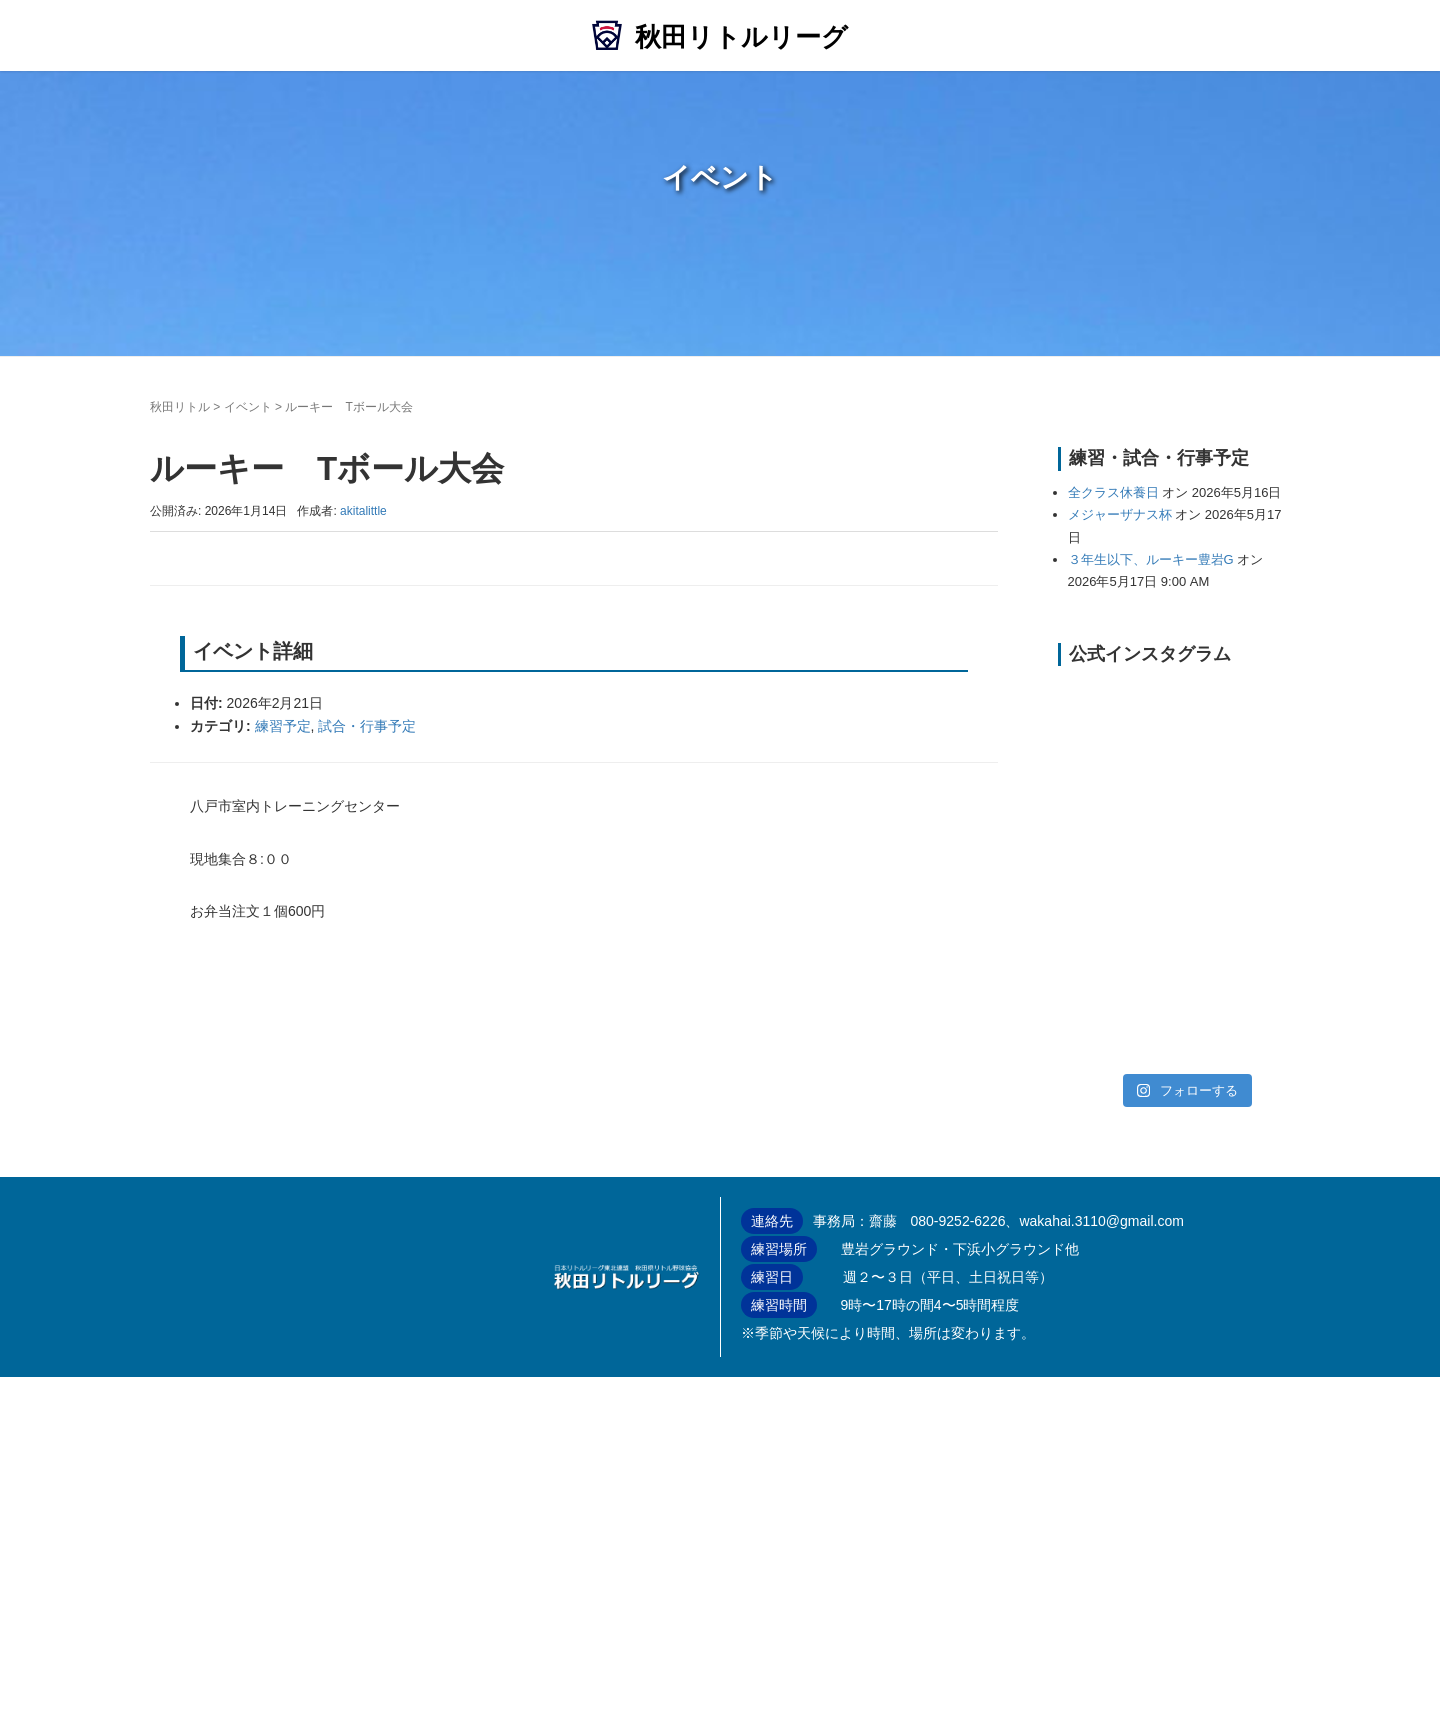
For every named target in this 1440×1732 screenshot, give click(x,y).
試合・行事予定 (367, 726)
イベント (248, 407)
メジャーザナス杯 (1120, 514)
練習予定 (283, 726)
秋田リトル (180, 407)
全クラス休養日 (1113, 492)
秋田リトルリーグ (741, 37)
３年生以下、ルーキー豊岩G (1151, 559)
